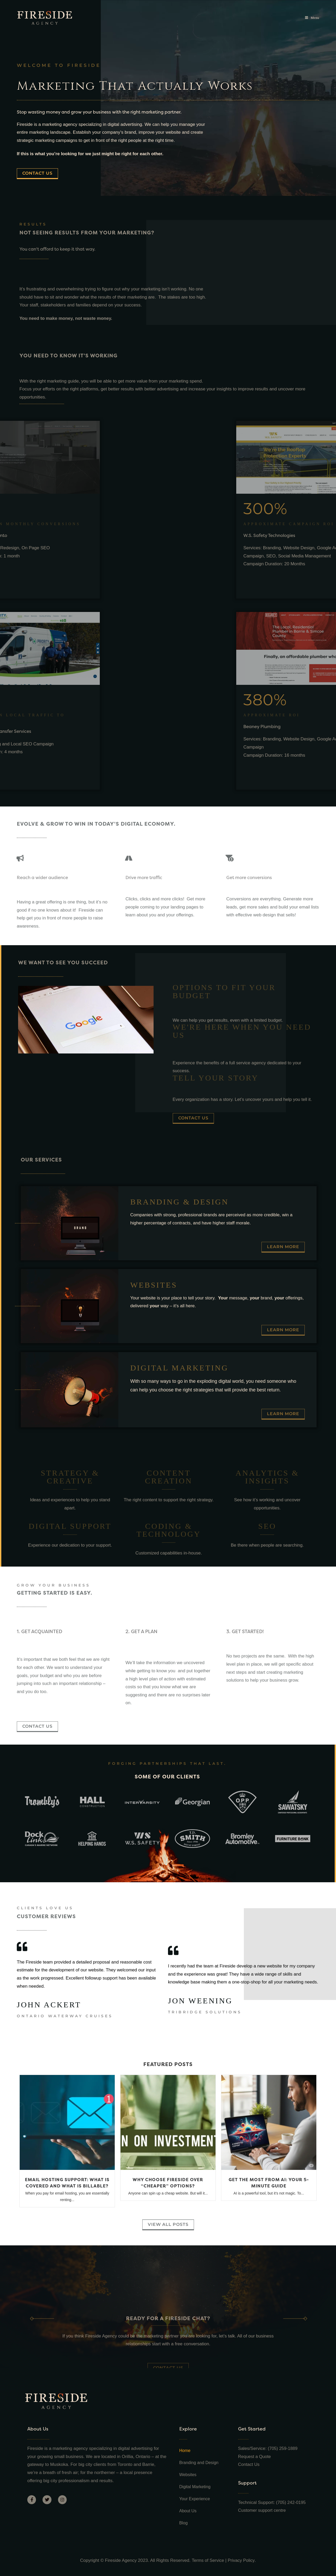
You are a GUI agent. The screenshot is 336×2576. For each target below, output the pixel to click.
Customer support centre (262, 2510)
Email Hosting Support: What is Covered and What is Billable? (67, 2182)
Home (185, 2450)
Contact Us (249, 2464)
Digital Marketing (195, 2486)
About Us (188, 2511)
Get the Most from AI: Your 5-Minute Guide (269, 2182)
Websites (188, 2474)
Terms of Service (207, 2560)
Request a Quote (255, 2456)
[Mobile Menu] (312, 18)
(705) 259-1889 (283, 2448)
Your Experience (194, 2499)
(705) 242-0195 (291, 2502)
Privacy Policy (241, 2560)
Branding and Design (198, 2462)
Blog (183, 2523)
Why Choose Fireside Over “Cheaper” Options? (168, 2182)
